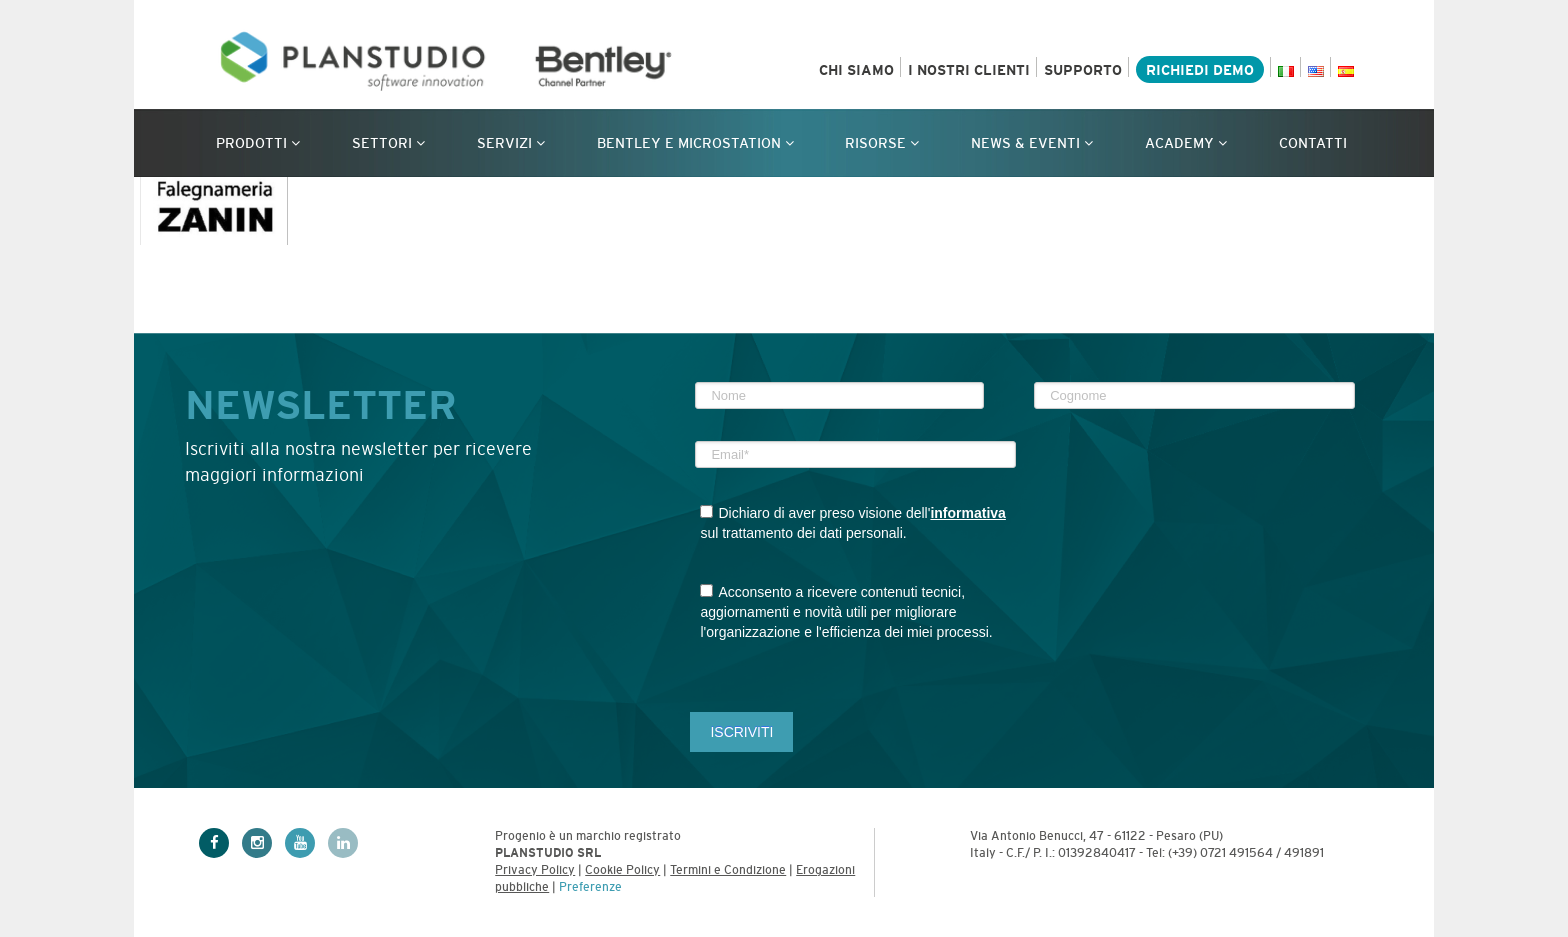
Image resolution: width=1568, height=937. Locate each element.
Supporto (1083, 70)
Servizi (511, 143)
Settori (388, 143)
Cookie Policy (622, 870)
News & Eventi (1032, 143)
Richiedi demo (1200, 70)
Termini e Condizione (728, 870)
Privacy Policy (535, 870)
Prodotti (258, 143)
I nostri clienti (969, 70)
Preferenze (590, 887)
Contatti (1313, 143)
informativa (967, 513)
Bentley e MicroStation (695, 143)
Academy (1186, 143)
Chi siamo (856, 70)
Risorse (882, 143)
